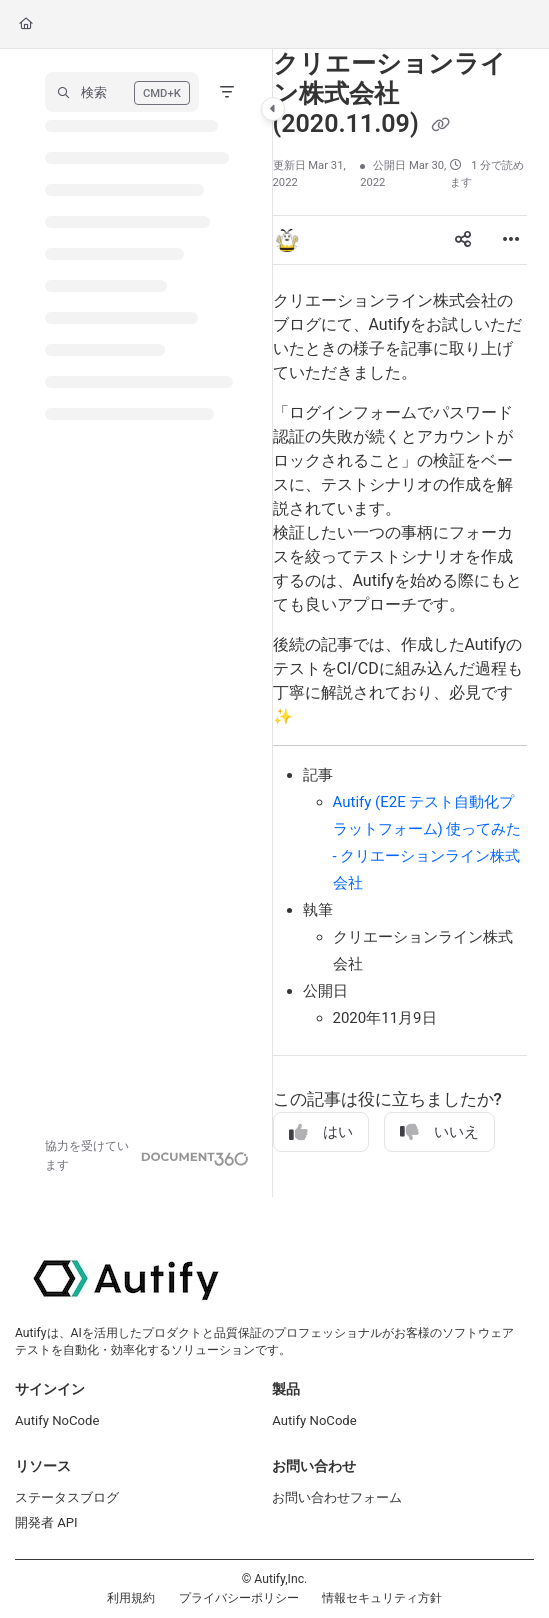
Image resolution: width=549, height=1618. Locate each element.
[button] (122, 92)
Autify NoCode (57, 1420)
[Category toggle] (273, 109)
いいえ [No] (439, 1132)
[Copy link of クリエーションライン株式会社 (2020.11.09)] (441, 126)
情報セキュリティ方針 (382, 1598)
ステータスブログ (67, 1497)
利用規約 (131, 1598)
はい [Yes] (321, 1132)
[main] (400, 623)
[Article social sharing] (463, 240)
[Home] (26, 24)
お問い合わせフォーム (337, 1497)
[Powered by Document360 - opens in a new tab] (147, 1156)
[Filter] (227, 92)
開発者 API (46, 1522)
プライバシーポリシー (239, 1598)
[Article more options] (511, 240)
